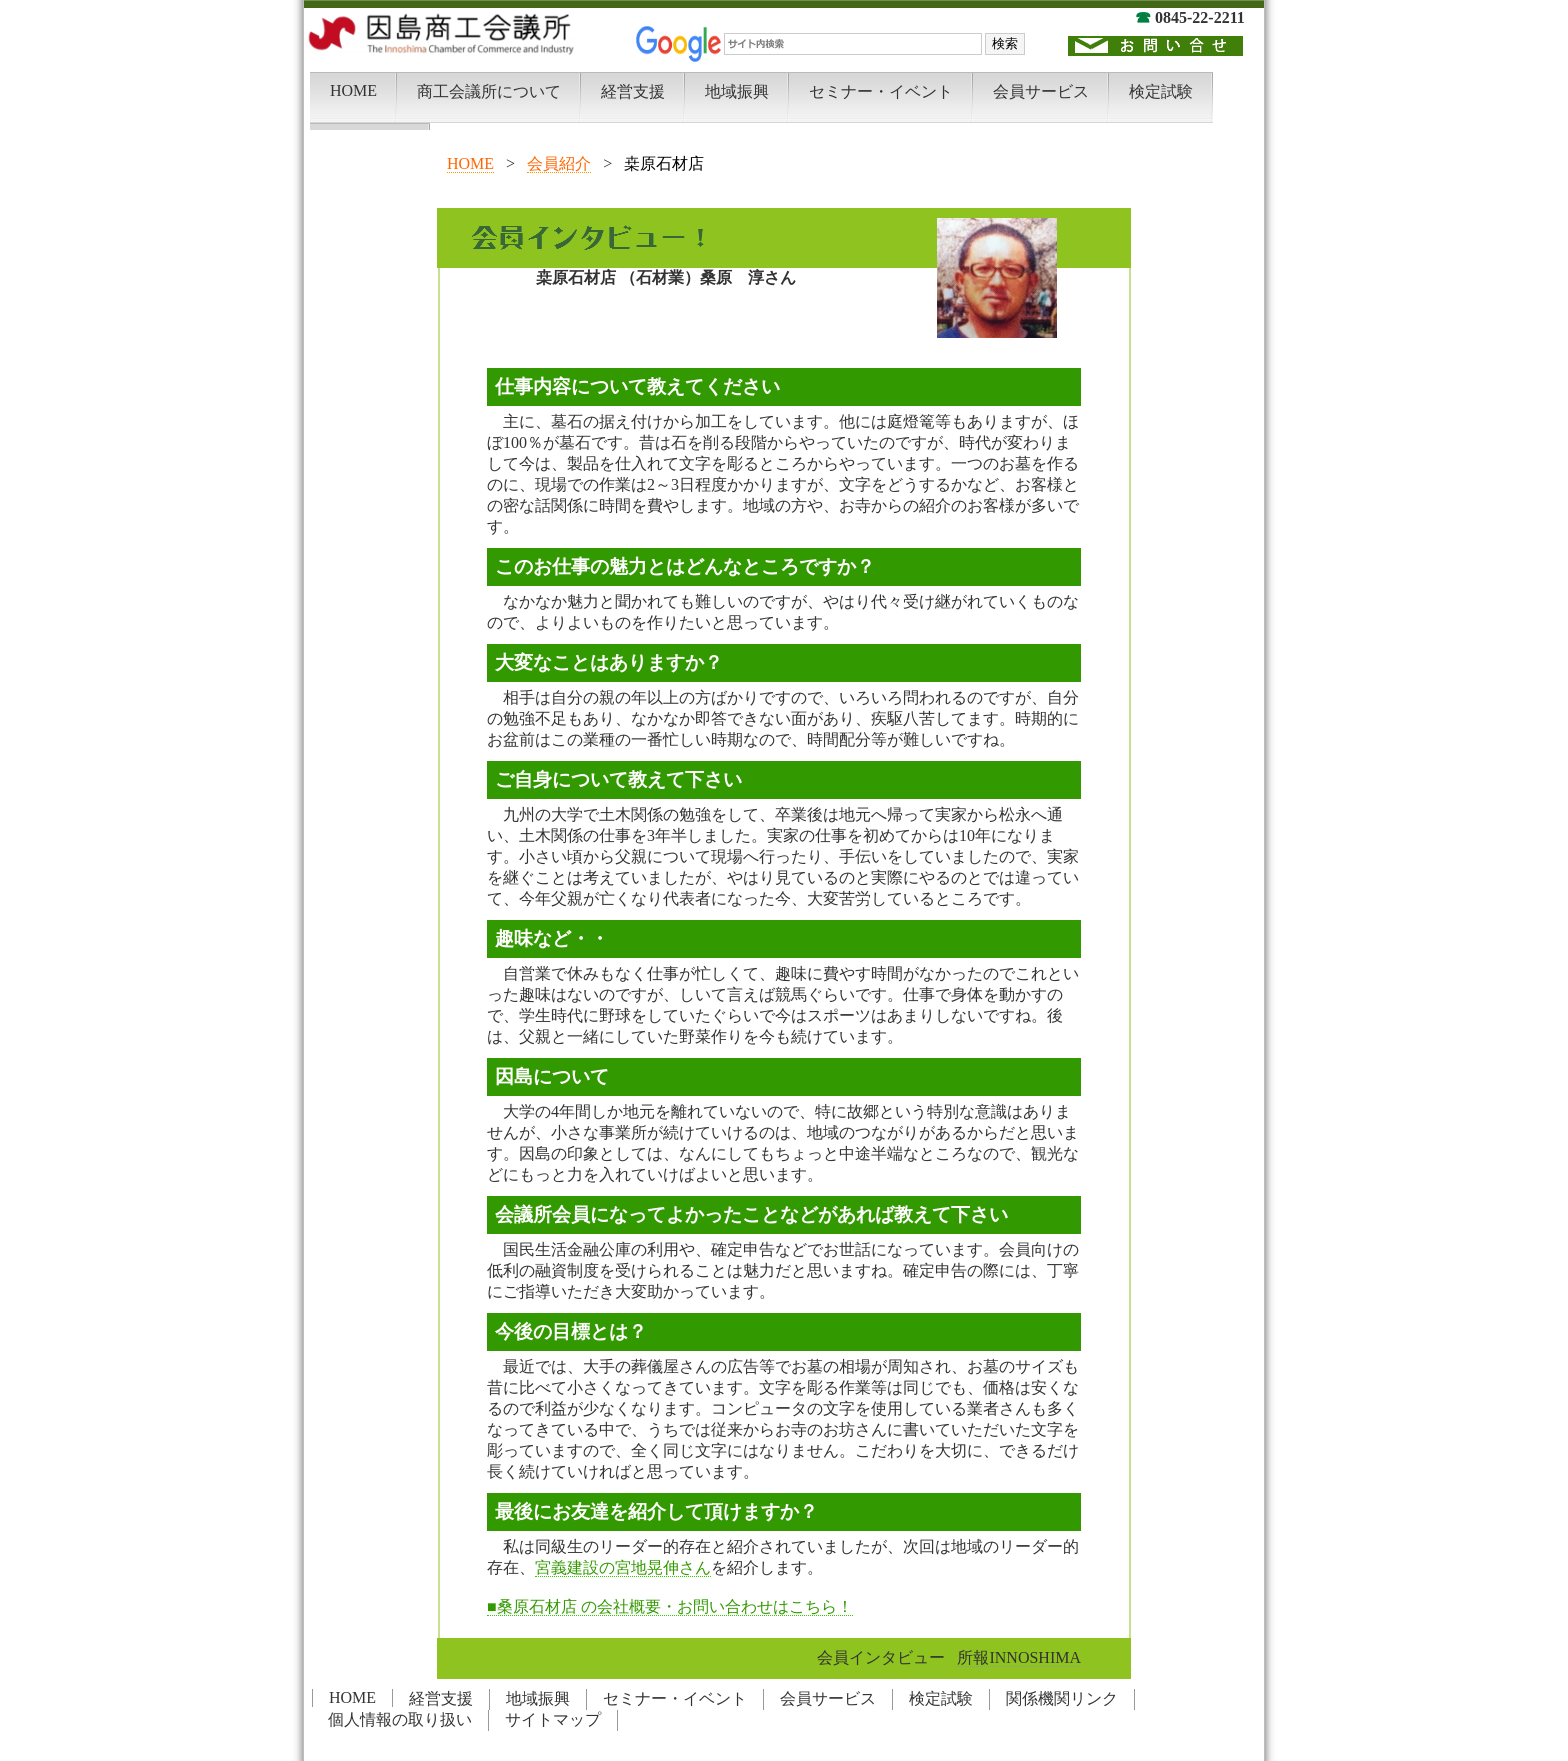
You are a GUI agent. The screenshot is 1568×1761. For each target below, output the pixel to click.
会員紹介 (559, 163)
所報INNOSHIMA (1019, 1657)
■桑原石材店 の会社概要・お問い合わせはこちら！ (670, 1606)
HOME (470, 163)
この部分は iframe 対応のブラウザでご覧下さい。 (784, 65)
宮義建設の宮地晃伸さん (623, 1567)
